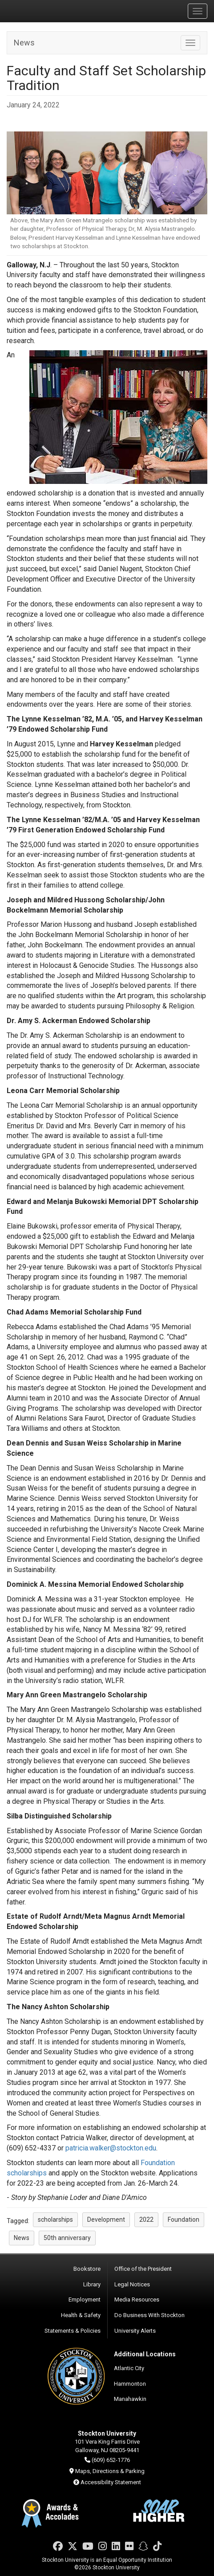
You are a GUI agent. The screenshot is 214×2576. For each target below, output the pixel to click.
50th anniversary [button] (67, 2237)
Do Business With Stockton (149, 2315)
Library (92, 2284)
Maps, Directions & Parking (110, 2471)
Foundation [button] (183, 2219)
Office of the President (143, 2268)
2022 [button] (146, 2219)
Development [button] (106, 2219)
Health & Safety (81, 2315)
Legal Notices (132, 2284)
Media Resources (136, 2299)
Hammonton (130, 2383)
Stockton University (48, 11)
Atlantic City (129, 2368)
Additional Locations (145, 2354)
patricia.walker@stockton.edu (110, 2148)
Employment (85, 2299)
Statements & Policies (72, 2330)
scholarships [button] (55, 2219)
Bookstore (87, 2268)
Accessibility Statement (111, 2482)
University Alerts (135, 2330)
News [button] (21, 2237)
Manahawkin (130, 2399)
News (24, 42)
